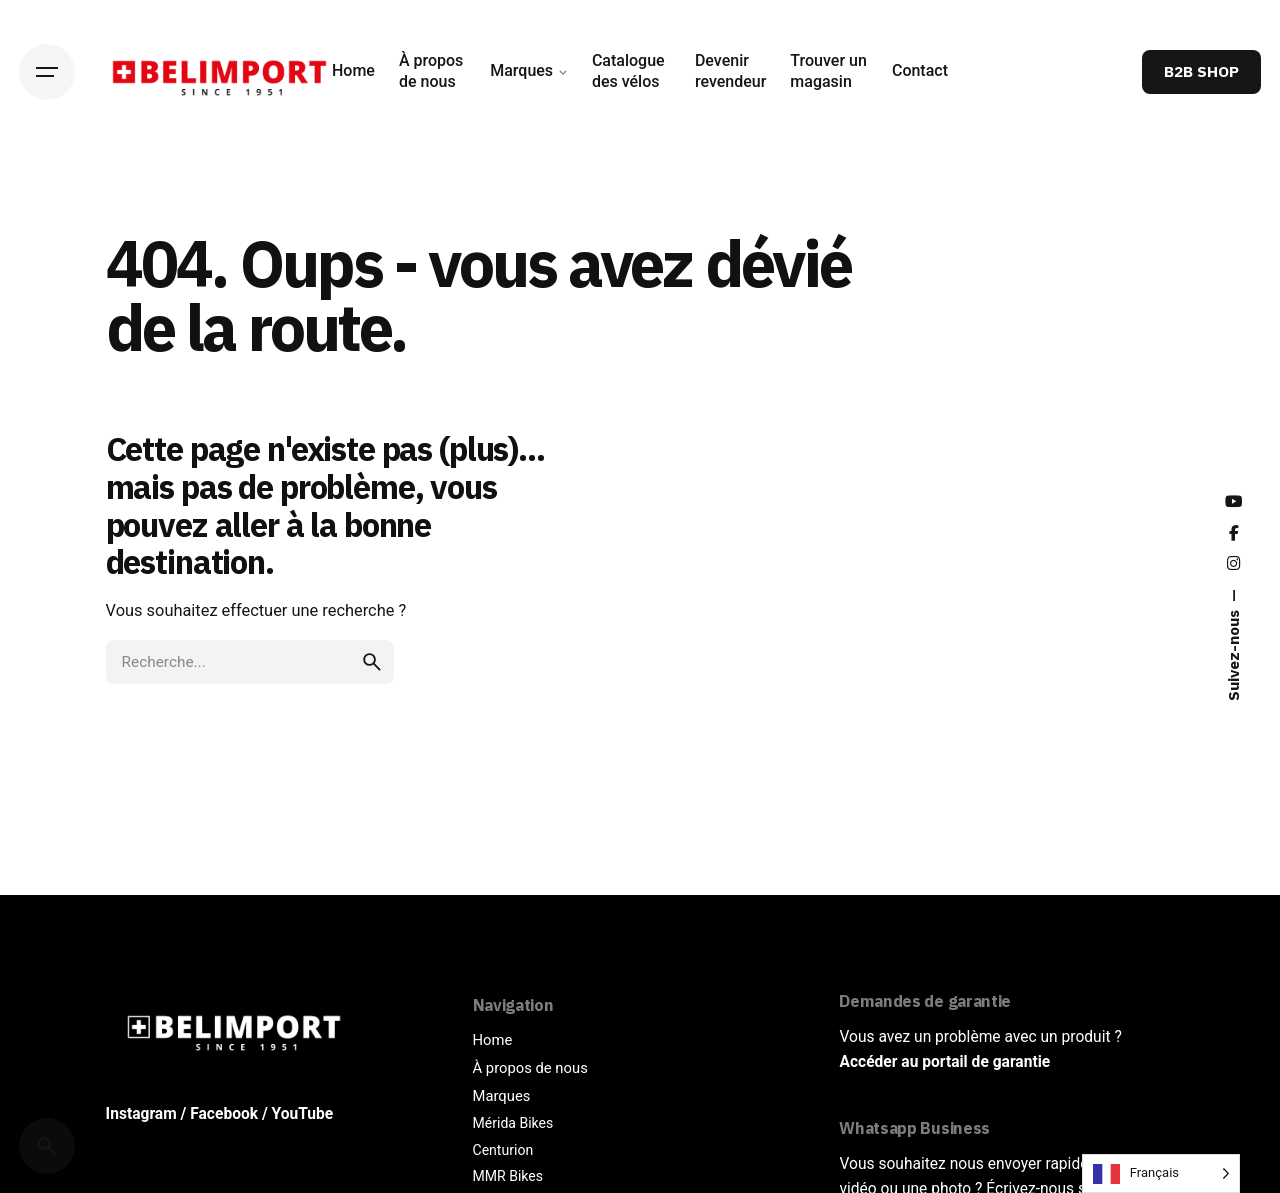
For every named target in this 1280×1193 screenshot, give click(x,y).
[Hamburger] (47, 72)
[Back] (47, 190)
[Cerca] (47, 1146)
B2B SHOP (1201, 71)
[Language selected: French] (1161, 1173)
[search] (372, 662)
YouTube (303, 1114)
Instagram (141, 1114)
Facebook (224, 1114)
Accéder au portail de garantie (944, 1062)
